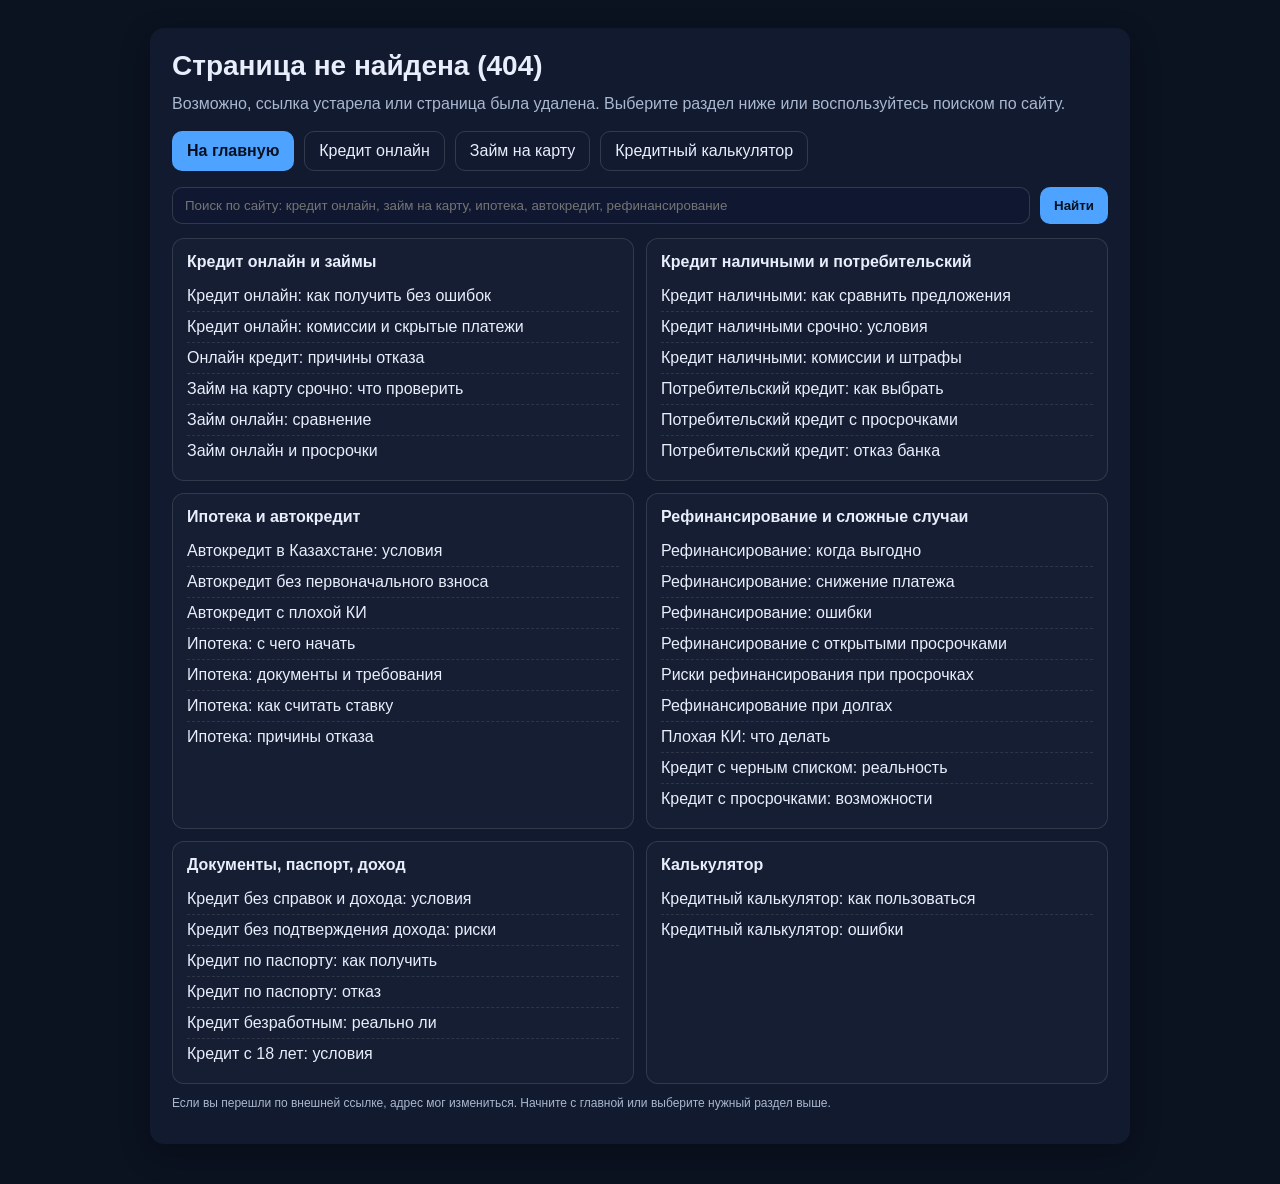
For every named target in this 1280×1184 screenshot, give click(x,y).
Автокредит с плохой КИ (277, 612)
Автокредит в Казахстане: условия (314, 550)
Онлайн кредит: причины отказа (305, 357)
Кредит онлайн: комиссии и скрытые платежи (355, 326)
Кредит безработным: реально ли (312, 1022)
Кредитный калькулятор (704, 150)
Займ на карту (522, 150)
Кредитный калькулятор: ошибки (782, 929)
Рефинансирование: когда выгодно (791, 550)
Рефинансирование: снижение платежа (808, 581)
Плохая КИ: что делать (745, 736)
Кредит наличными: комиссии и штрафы (811, 357)
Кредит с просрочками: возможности (796, 798)
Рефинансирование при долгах (776, 705)
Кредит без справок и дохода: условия (329, 898)
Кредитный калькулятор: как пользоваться (818, 898)
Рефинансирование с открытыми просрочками (834, 643)
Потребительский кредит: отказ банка (800, 450)
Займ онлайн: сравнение (279, 419)
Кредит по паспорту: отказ (284, 991)
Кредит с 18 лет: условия (280, 1053)
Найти (1074, 205)
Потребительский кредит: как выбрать (802, 388)
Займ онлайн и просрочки (282, 450)
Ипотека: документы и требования (314, 674)
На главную (233, 150)
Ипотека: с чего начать (271, 643)
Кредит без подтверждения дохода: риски (341, 929)
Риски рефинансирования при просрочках (817, 674)
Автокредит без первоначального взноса (338, 581)
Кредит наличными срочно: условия (794, 326)
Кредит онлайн (374, 150)
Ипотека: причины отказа (280, 736)
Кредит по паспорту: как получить (312, 960)
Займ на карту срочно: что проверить (325, 388)
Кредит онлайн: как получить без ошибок (339, 295)
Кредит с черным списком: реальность (804, 767)
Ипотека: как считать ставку (290, 705)
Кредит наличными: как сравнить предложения (836, 295)
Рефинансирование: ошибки (766, 612)
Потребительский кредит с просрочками (809, 419)
